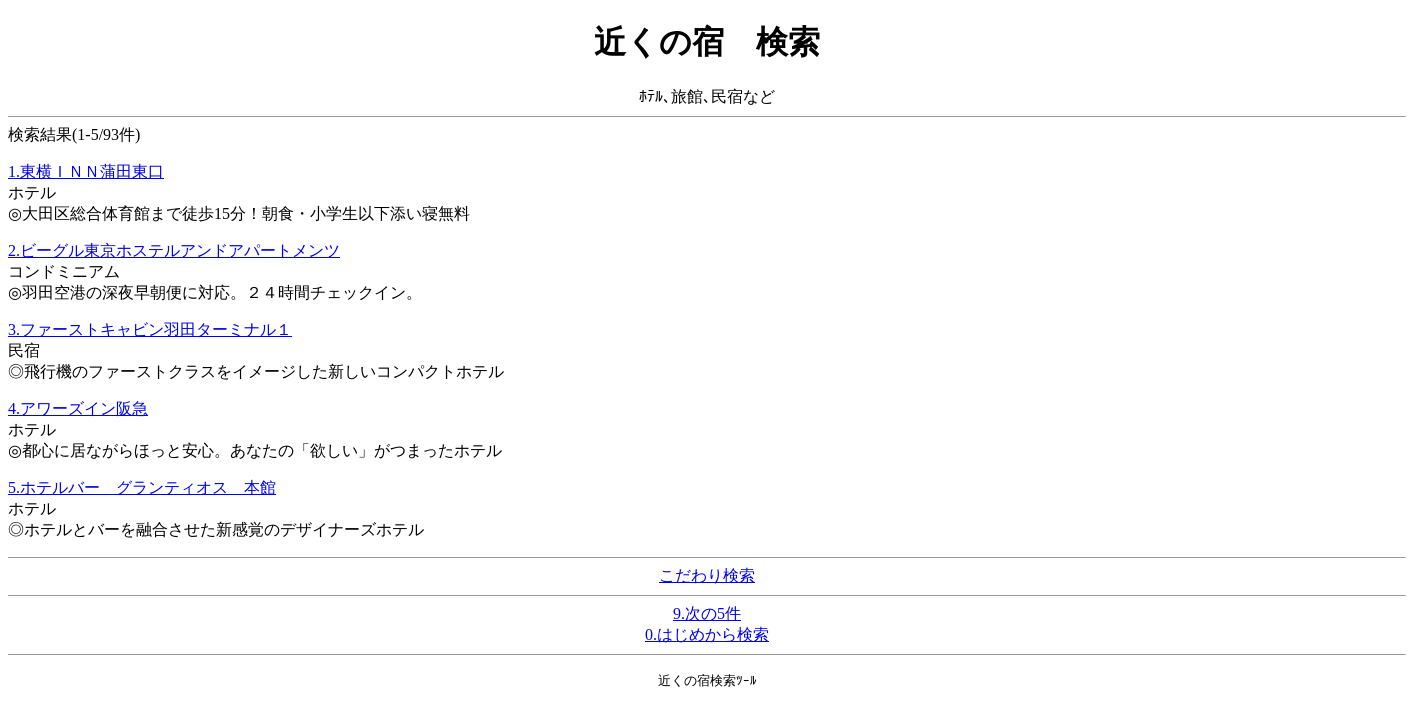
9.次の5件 (707, 613)
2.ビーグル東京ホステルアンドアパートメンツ (174, 250)
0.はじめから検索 (707, 634)
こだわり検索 (707, 575)
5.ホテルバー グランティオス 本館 (142, 487)
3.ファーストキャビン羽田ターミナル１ (150, 329)
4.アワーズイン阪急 (78, 408)
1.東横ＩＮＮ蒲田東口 (86, 171)
